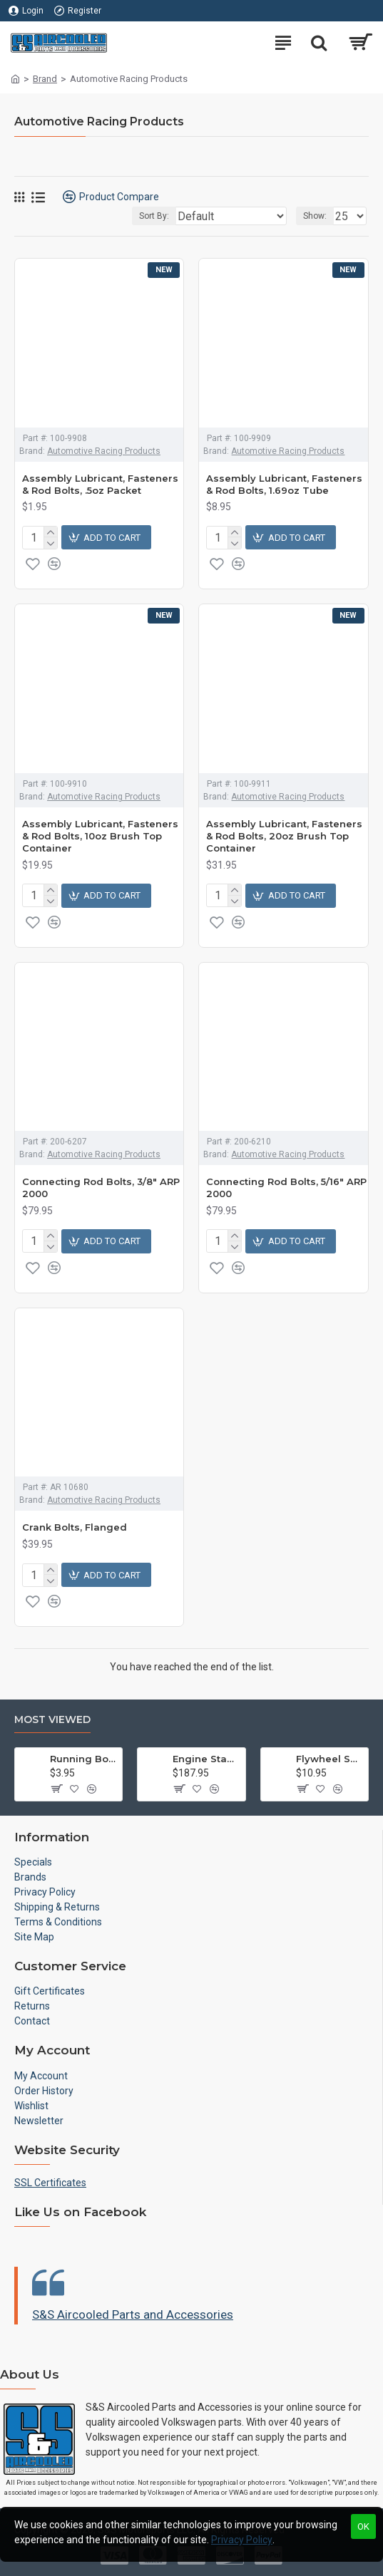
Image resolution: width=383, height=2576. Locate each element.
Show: (315, 216)
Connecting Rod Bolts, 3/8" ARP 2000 (101, 1187)
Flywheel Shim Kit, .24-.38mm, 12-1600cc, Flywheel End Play (329, 1758)
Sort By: (154, 216)
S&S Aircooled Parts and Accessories (132, 2314)
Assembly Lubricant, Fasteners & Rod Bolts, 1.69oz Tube (284, 484)
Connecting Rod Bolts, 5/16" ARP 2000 (286, 1187)
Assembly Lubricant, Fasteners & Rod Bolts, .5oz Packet (100, 484)
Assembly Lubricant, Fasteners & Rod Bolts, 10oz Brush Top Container (100, 836)
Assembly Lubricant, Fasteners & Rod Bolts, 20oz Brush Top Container (284, 836)
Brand (45, 78)
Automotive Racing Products (103, 451)
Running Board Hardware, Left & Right (83, 1758)
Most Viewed (52, 1720)
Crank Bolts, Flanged (74, 1527)
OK (363, 2526)
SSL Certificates (50, 2182)
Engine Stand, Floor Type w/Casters (206, 1758)
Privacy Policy (241, 2539)
